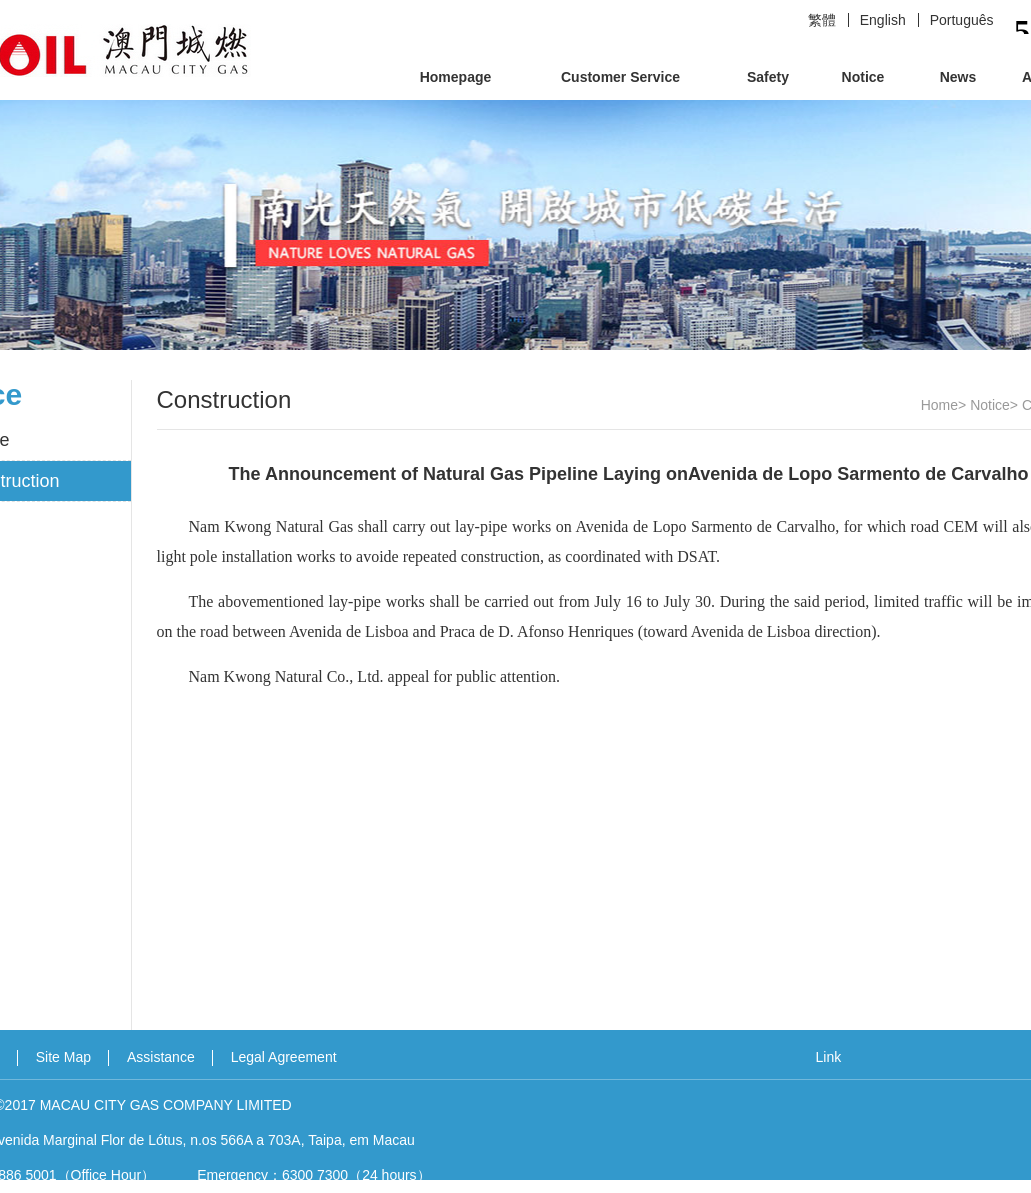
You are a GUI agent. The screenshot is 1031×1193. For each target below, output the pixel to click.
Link (829, 1057)
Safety (768, 77)
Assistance (161, 1057)
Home (939, 405)
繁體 (822, 20)
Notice (863, 77)
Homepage (456, 77)
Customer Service (620, 77)
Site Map (63, 1057)
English (883, 20)
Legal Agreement (284, 1057)
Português (962, 20)
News (958, 77)
